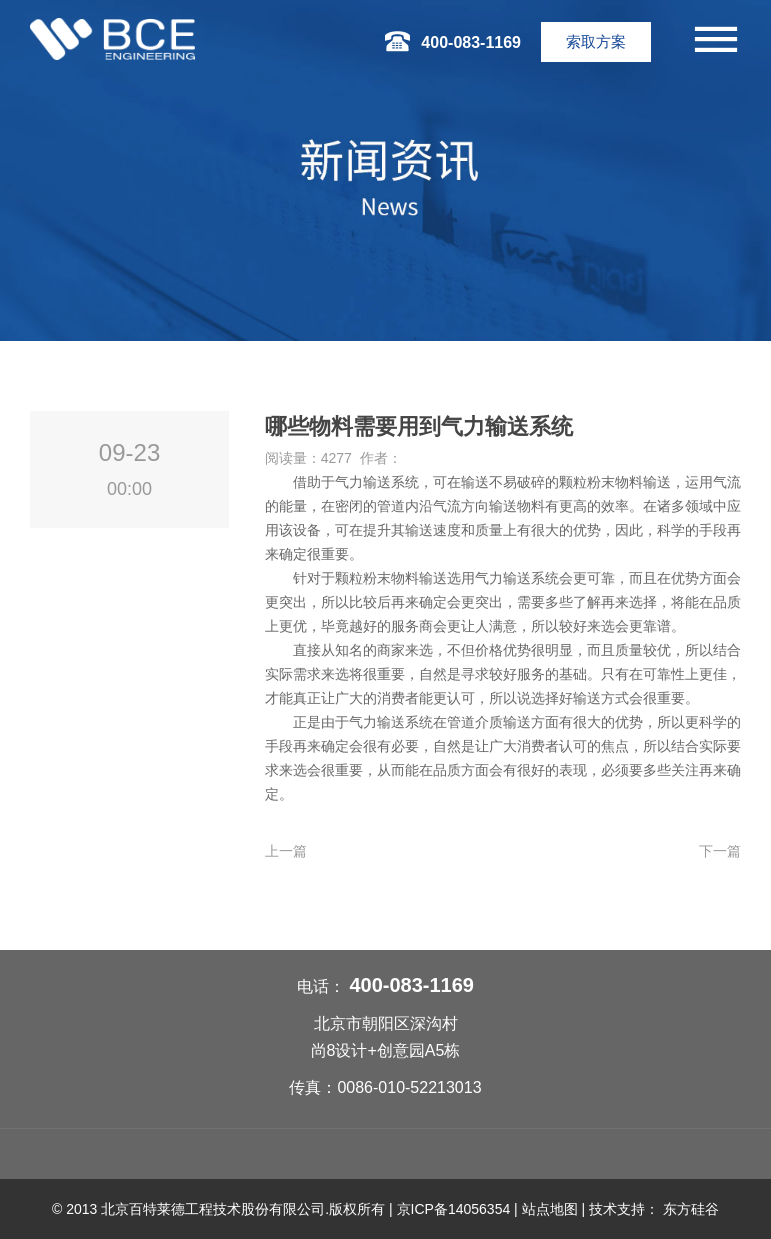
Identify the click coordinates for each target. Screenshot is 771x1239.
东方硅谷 (691, 1209)
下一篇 (720, 851)
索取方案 (596, 41)
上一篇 (286, 851)
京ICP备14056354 (454, 1209)
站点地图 (550, 1209)
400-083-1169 (411, 985)
